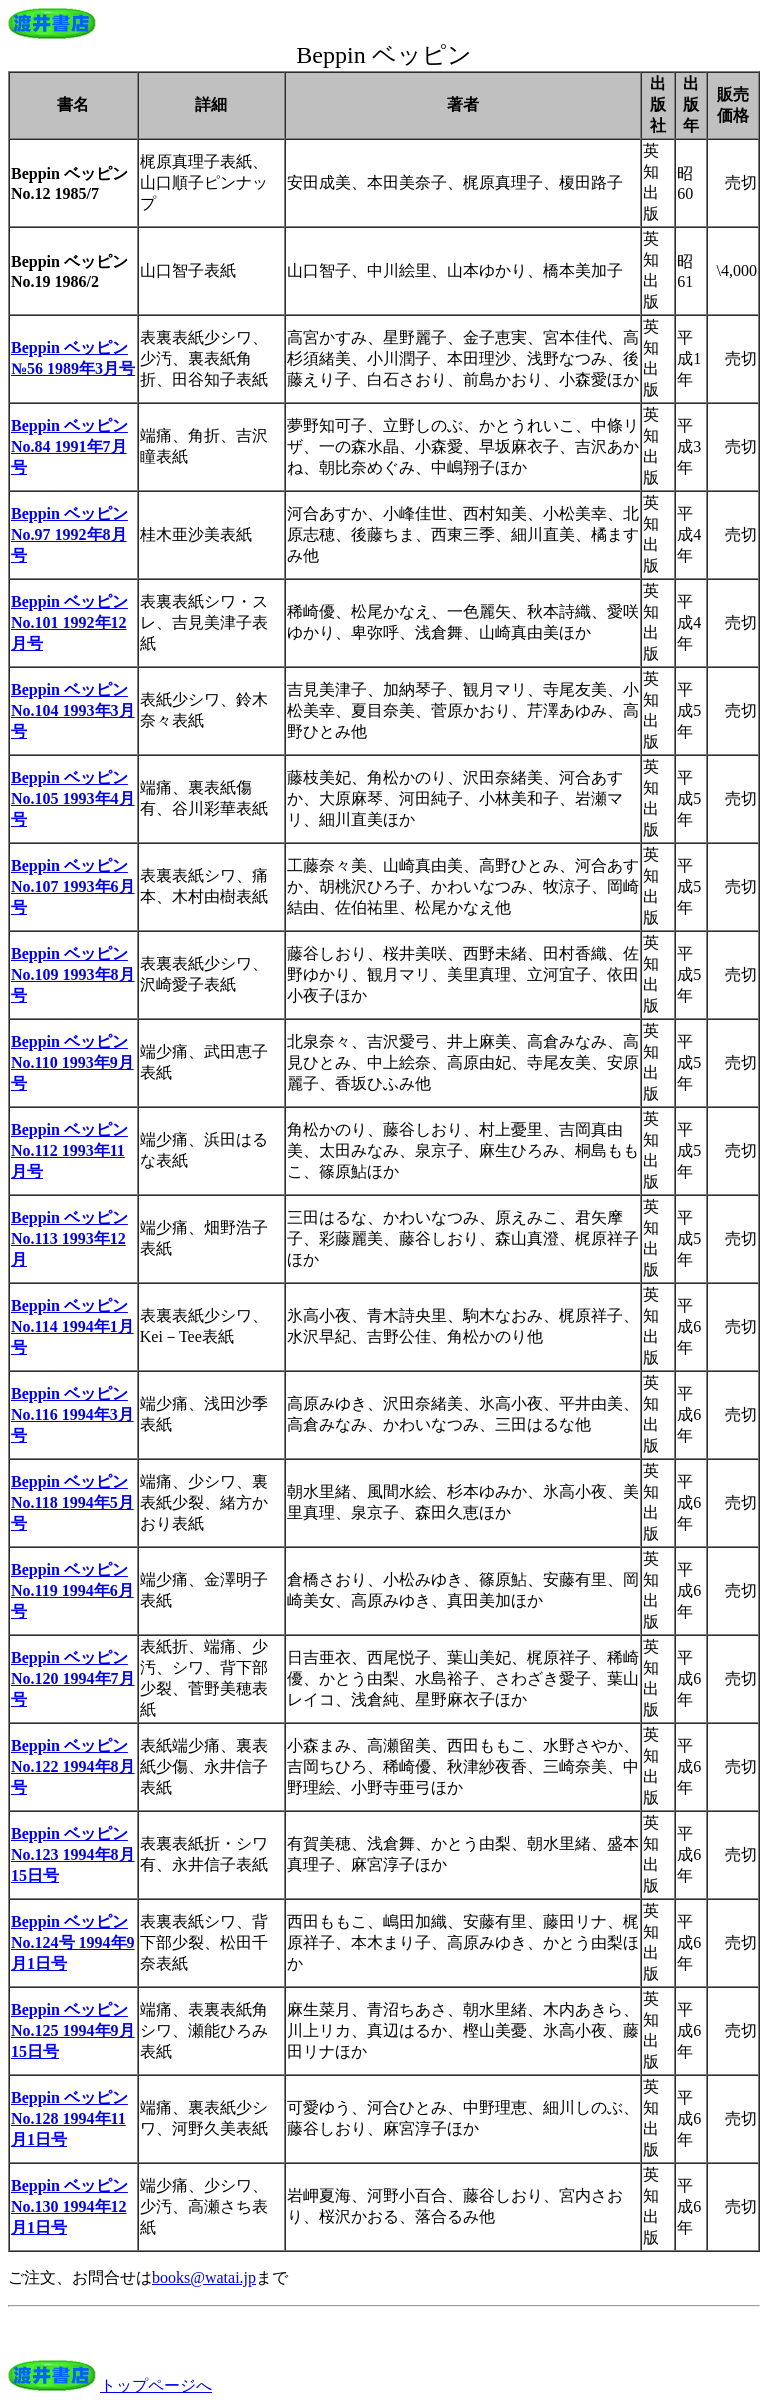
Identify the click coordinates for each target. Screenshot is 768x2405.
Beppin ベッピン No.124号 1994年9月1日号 (73, 1942)
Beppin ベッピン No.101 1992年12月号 (69, 622)
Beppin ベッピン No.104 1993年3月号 (73, 710)
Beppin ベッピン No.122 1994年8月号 (73, 1766)
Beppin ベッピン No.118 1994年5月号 (72, 1502)
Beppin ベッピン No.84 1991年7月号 (69, 446)
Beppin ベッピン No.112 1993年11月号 (69, 1150)
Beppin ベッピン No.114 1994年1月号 (72, 1326)
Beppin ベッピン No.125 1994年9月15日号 (73, 2030)
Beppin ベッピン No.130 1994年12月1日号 (69, 2206)
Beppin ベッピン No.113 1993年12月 (69, 1238)
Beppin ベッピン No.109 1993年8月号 (73, 974)
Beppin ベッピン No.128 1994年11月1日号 (69, 2118)
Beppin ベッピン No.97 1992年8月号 (69, 534)
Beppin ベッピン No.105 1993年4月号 (73, 798)
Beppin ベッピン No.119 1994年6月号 (72, 1590)
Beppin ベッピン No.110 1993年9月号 (72, 1062)
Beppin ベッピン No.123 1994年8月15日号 (73, 1854)
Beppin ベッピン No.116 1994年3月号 (72, 1414)
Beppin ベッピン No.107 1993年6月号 (73, 886)
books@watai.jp (204, 2277)
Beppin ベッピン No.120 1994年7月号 (73, 1678)
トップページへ (156, 2385)
